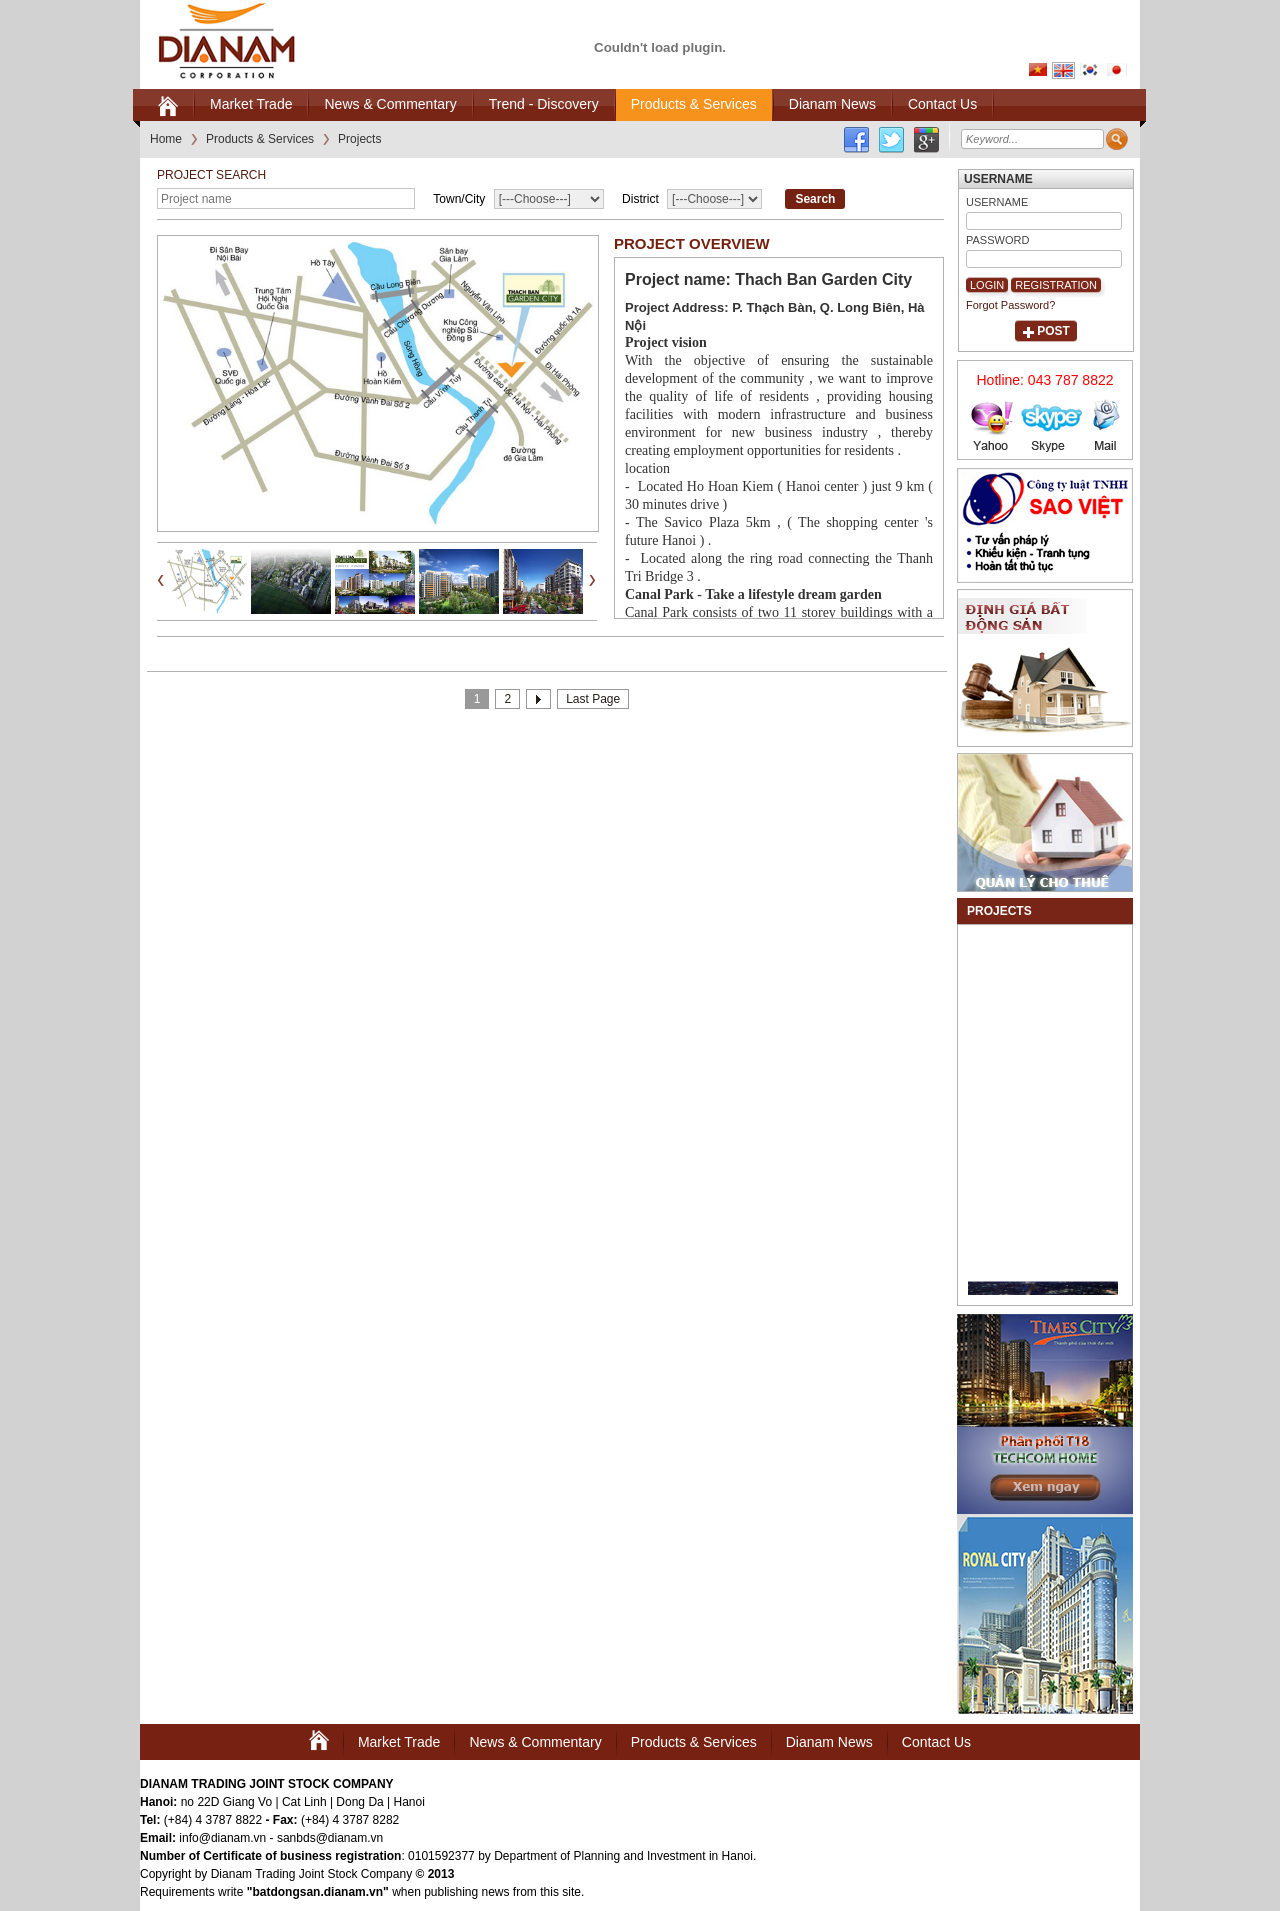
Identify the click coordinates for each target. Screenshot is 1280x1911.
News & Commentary (535, 1742)
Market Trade (399, 1742)
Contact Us (936, 1742)
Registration (1056, 285)
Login (987, 285)
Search (815, 199)
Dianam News (829, 1742)
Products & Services (694, 1742)
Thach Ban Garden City (823, 279)
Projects (999, 911)
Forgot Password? (1010, 305)
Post (1053, 331)
